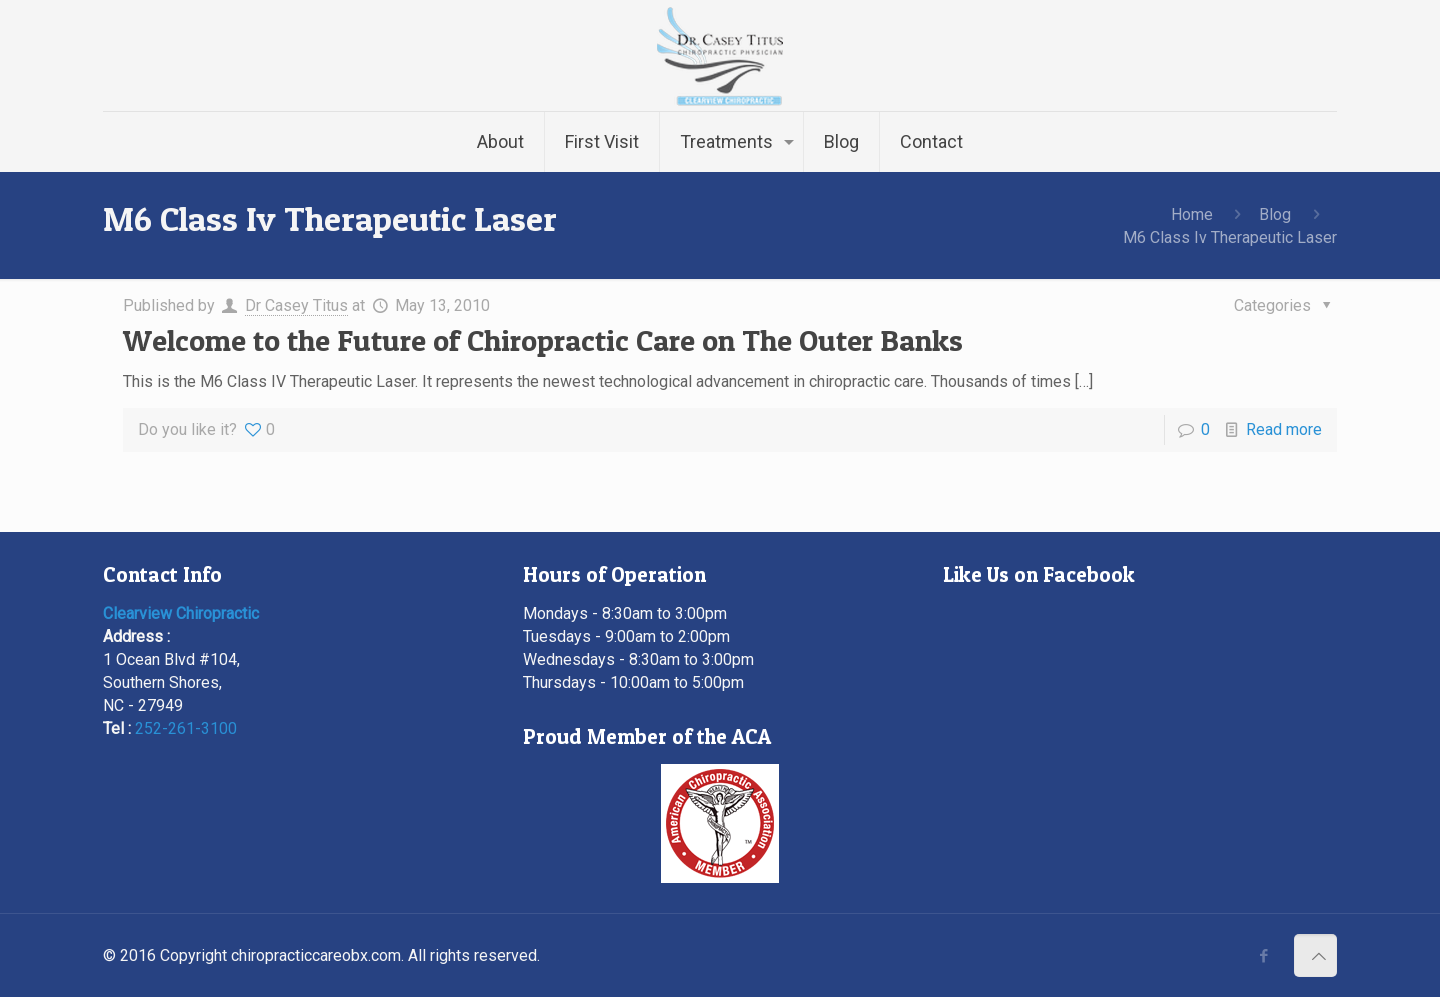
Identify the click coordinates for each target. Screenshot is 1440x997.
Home (1192, 214)
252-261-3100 (186, 728)
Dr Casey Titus (296, 305)
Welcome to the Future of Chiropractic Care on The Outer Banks (543, 340)
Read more (1284, 429)
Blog (1275, 214)
